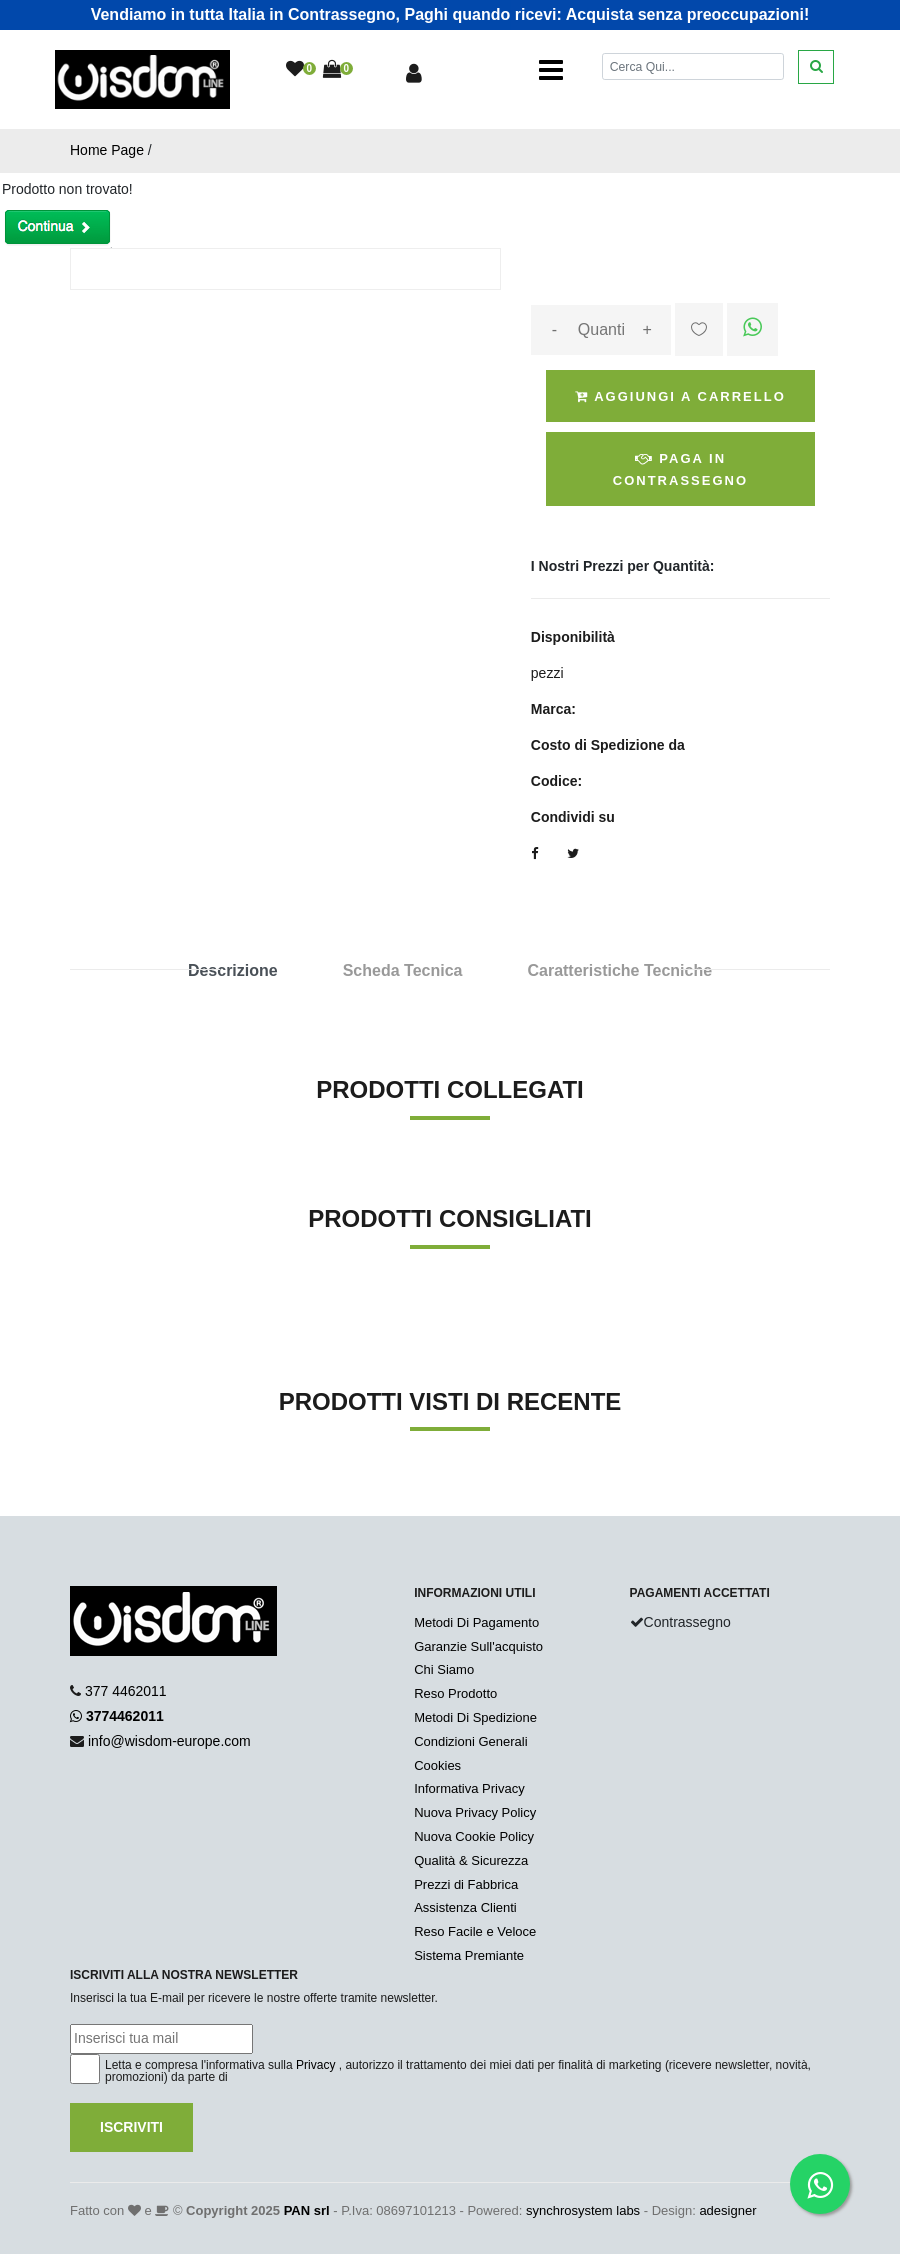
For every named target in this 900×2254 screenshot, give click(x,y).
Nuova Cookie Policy (474, 1836)
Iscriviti (131, 2127)
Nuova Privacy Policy (475, 1812)
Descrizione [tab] (233, 970)
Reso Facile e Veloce (475, 1931)
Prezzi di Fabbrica (466, 1884)
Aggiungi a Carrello (680, 396)
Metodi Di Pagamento (476, 1622)
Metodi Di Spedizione (475, 1717)
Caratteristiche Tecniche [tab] (619, 970)
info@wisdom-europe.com (169, 1741)
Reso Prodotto (455, 1693)
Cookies (437, 1765)
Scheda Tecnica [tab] (403, 970)
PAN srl (307, 2210)
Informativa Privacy (469, 1788)
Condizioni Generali (470, 1741)
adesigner (727, 2210)
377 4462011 (126, 1691)
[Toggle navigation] (551, 70)
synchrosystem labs (583, 2210)
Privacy (315, 2065)
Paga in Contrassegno (680, 469)
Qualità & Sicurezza (471, 1860)
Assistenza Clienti (465, 1907)
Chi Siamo (444, 1669)
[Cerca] (693, 66)
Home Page (107, 150)
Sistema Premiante (469, 1955)
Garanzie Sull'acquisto (478, 1646)
